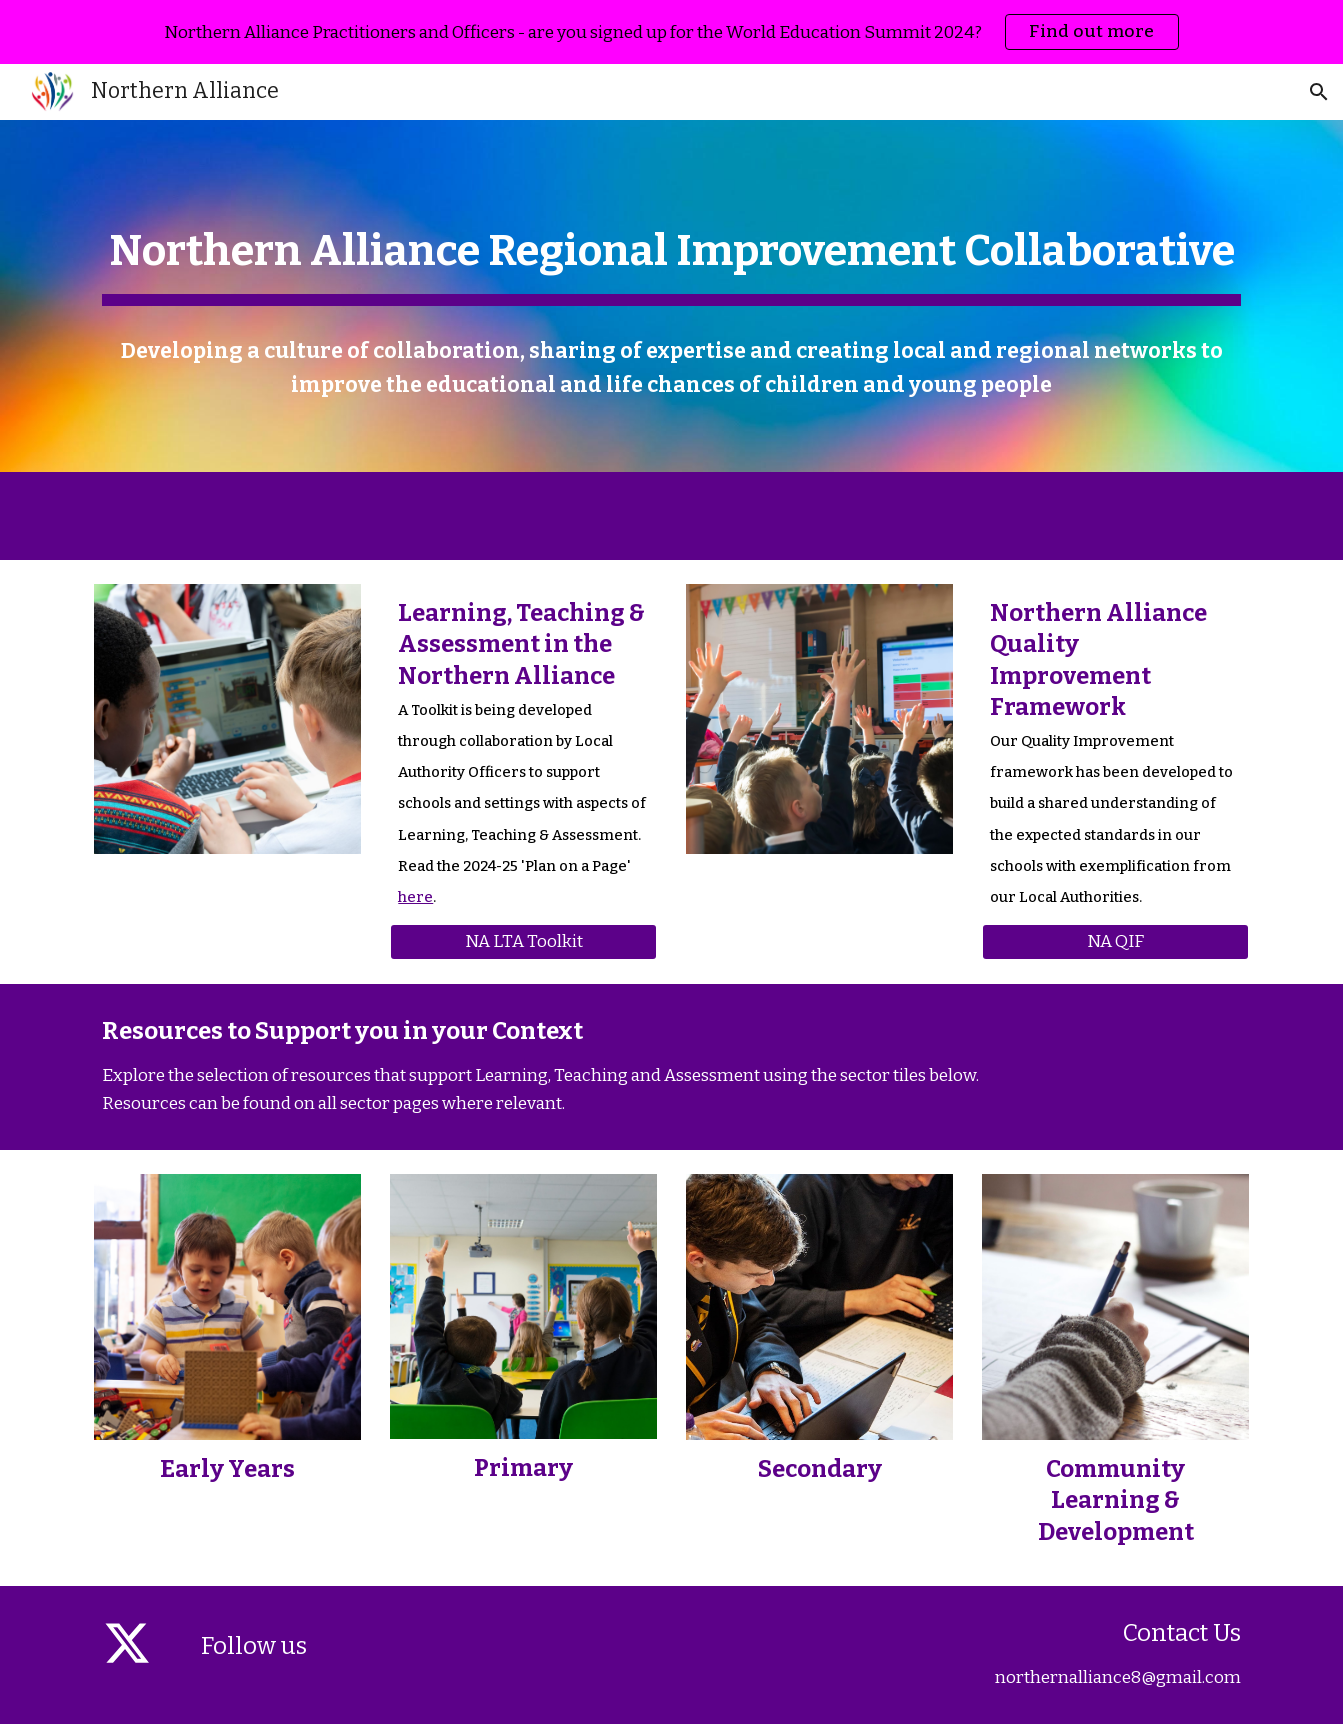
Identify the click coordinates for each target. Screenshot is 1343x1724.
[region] (671, 32)
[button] (1319, 92)
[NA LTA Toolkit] (523, 942)
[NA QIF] (1115, 942)
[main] (671, 248)
